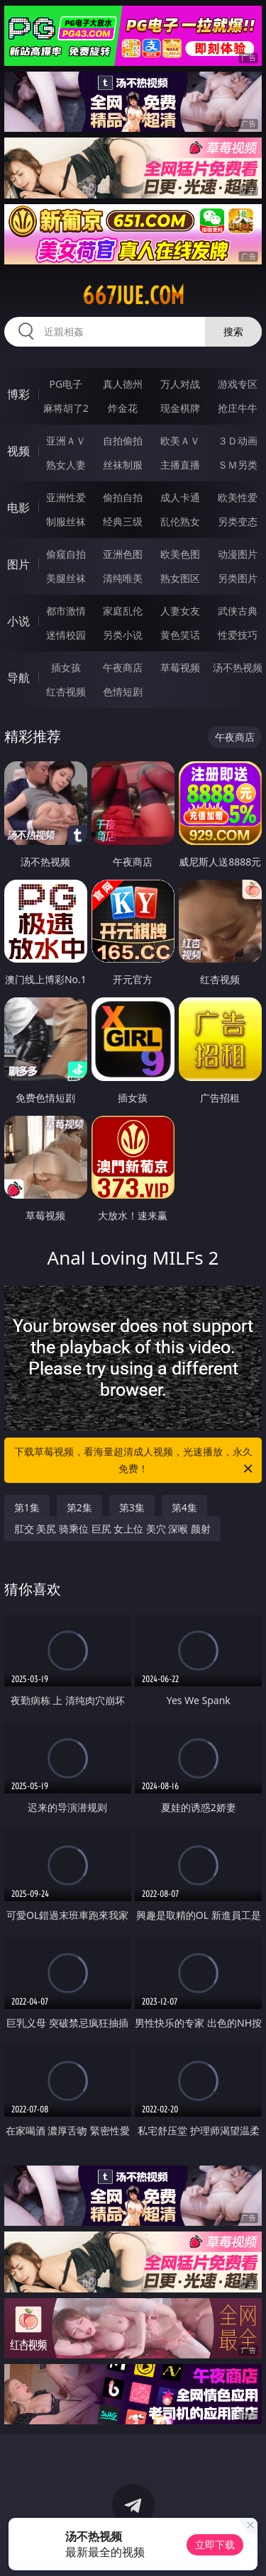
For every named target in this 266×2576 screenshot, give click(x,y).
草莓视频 (180, 667)
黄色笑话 (180, 635)
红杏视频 (66, 691)
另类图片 (237, 578)
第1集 (27, 1507)
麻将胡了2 (66, 408)
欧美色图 (180, 554)
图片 (18, 564)
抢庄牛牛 (237, 408)
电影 (18, 507)
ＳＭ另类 (237, 464)
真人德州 (123, 384)
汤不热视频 (237, 667)
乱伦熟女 (180, 521)
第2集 (79, 1507)
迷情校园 (66, 635)
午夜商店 (123, 667)
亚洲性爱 (66, 497)
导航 (18, 677)
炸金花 (123, 408)
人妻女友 (180, 610)
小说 (18, 621)
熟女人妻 (66, 464)
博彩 (18, 394)
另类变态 (237, 521)
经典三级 (123, 521)
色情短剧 (123, 691)
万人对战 (180, 384)
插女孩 (66, 667)
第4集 (184, 1507)
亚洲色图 (123, 554)
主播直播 (180, 464)
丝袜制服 (123, 464)
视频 (18, 451)
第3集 (132, 1507)
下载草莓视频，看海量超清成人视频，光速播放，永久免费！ (134, 1461)
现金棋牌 (180, 408)
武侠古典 (237, 610)
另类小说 (123, 635)
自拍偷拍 (123, 440)
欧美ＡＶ (180, 440)
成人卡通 (180, 497)
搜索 (233, 331)
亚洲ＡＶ (66, 440)
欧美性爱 (237, 497)
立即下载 (215, 2544)
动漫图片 (237, 554)
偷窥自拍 (66, 554)
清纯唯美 (123, 578)
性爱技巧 (237, 635)
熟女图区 (180, 578)
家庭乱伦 (123, 610)
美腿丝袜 (66, 578)
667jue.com (133, 295)
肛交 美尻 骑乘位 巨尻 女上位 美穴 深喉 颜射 (112, 1528)
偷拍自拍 (123, 497)
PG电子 (65, 384)
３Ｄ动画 (237, 440)
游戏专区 (237, 384)
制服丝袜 (66, 521)
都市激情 (66, 610)
